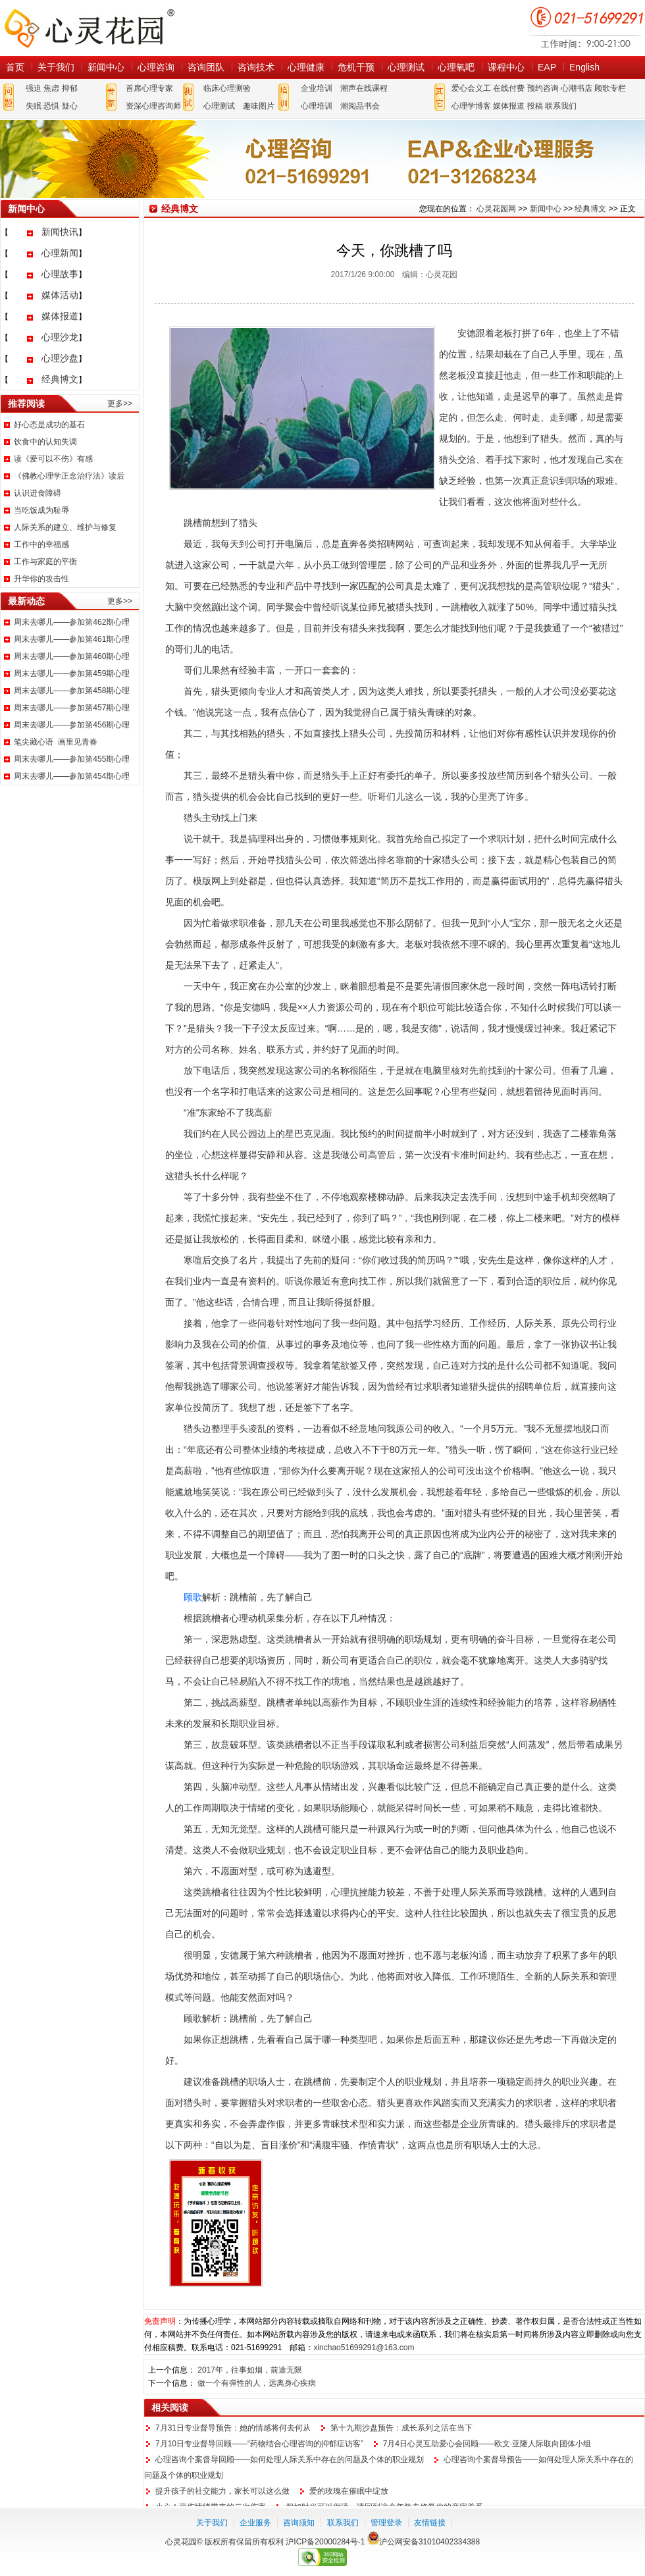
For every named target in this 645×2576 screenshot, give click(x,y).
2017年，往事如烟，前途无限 (249, 2370)
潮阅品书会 (360, 106)
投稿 (535, 106)
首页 (15, 67)
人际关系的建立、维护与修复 (65, 527)
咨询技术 (256, 67)
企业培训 (316, 88)
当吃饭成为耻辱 (41, 510)
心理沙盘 (59, 358)
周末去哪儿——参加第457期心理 (72, 707)
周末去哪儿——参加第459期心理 (72, 673)
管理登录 (386, 2522)
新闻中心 (106, 67)
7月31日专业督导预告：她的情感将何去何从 (233, 2427)
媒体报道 (509, 106)
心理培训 (316, 106)
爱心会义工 (471, 88)
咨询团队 (206, 67)
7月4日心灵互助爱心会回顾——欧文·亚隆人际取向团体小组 (487, 2443)
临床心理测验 (227, 88)
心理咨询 (156, 67)
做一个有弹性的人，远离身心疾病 (256, 2383)
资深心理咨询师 (153, 106)
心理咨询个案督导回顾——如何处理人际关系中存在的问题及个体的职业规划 (289, 2459)
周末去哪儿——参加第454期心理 (72, 776)
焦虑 (51, 88)
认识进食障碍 (37, 493)
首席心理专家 (149, 88)
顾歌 (193, 1597)
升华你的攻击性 (41, 578)
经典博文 (59, 379)
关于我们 (56, 67)
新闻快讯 (59, 231)
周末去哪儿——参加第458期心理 (72, 690)
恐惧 (51, 106)
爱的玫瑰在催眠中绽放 (348, 2491)
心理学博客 (471, 106)
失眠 (33, 106)
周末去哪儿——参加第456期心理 (72, 724)
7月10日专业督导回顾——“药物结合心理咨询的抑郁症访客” (259, 2443)
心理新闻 (59, 253)
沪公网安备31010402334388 (429, 2541)
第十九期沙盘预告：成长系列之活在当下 (401, 2427)
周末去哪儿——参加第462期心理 (72, 622)
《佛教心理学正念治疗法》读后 (69, 476)
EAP (547, 67)
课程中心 (506, 67)
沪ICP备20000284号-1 (325, 2541)
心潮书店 (576, 88)
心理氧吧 (456, 67)
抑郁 (70, 88)
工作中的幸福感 (41, 544)
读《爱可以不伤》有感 (53, 458)
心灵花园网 (89, 28)
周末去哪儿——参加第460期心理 (72, 656)
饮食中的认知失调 (45, 441)
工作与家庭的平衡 (45, 561)
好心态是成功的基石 (49, 424)
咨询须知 (299, 2522)
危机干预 (356, 67)
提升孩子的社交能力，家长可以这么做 (222, 2491)
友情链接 (430, 2522)
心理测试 (406, 67)
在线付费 (509, 88)
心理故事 (59, 274)
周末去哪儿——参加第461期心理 (72, 639)
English (584, 67)
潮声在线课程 (364, 88)
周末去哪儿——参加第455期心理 (72, 759)
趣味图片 (258, 106)
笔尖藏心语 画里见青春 (55, 742)
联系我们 (561, 106)
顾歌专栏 (610, 88)
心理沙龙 (59, 337)
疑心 (70, 106)
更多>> (119, 403)
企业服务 (255, 2522)
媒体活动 (59, 295)
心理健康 (306, 67)
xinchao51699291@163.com (363, 2347)
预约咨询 (543, 88)
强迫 (33, 88)
